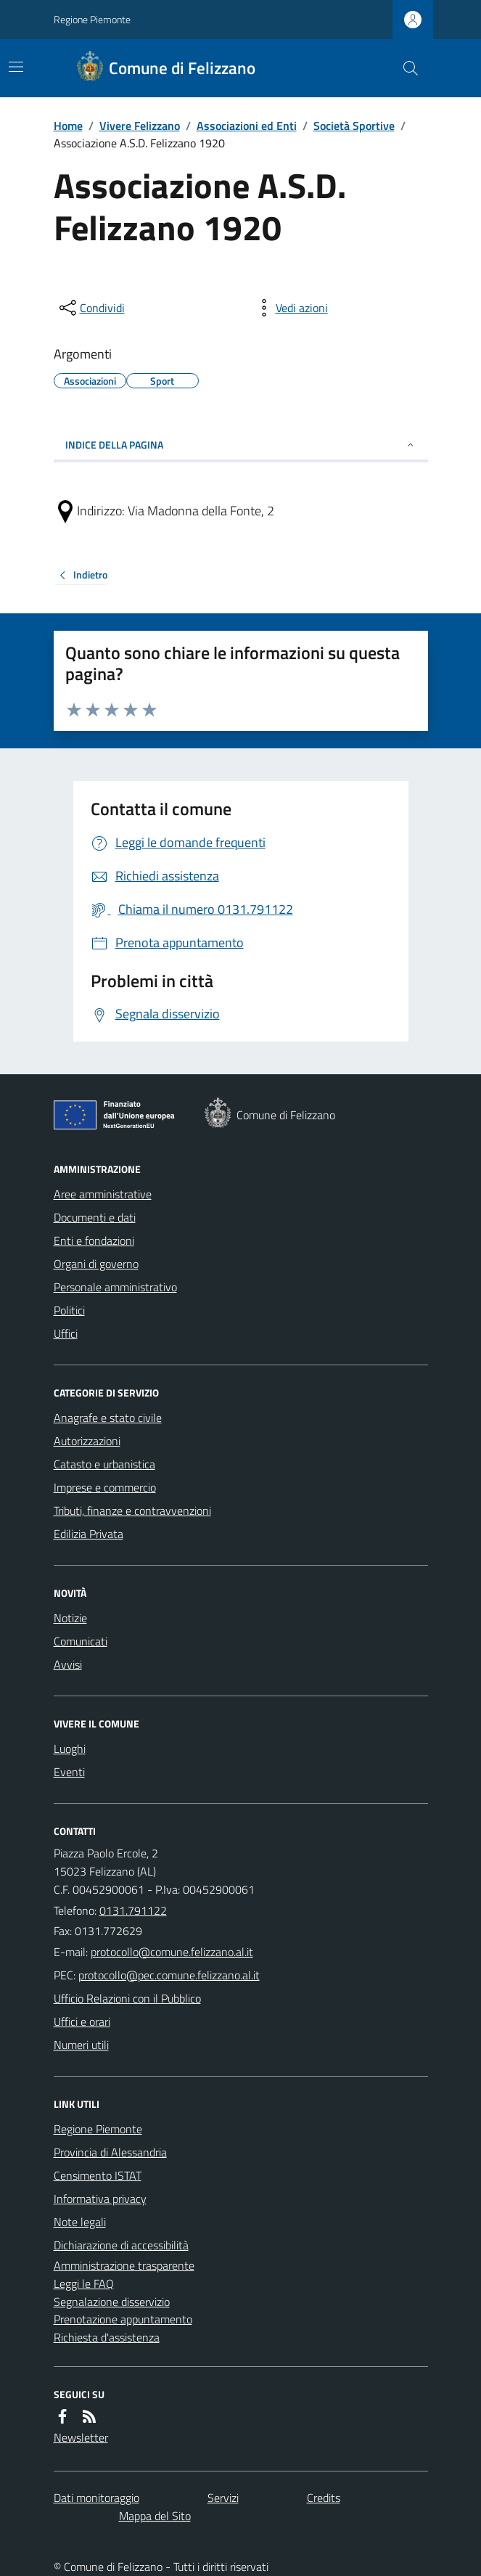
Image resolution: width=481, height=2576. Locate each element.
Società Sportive (354, 125)
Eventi (69, 1771)
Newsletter (81, 2437)
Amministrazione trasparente (124, 2265)
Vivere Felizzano (139, 125)
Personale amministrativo (115, 1287)
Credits (323, 2497)
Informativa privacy (100, 2198)
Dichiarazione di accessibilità (121, 2245)
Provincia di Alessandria (110, 2152)
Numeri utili (81, 2044)
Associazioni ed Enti (247, 125)
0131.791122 (133, 1910)
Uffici (66, 1333)
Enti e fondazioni (94, 1240)
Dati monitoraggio (96, 2497)
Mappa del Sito (155, 2515)
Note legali (80, 2222)
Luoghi (70, 1748)
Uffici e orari (82, 2021)
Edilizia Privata (88, 1533)
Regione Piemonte (92, 19)
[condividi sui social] (91, 307)
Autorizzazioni (87, 1440)
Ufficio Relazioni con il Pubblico (127, 1998)
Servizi (223, 2497)
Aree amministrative (103, 1194)
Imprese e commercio (105, 1487)
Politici (69, 1310)
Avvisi (68, 1664)
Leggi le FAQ (84, 2283)
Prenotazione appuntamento (123, 2319)
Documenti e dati (95, 1217)
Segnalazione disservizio (112, 2301)
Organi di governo (96, 1263)
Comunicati (80, 1641)
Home (68, 125)
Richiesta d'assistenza (107, 2337)
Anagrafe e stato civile (108, 1417)
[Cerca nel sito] (404, 68)
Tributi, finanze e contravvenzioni (132, 1510)
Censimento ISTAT (97, 2175)
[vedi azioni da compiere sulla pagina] (290, 307)
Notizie (70, 1618)
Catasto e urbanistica (104, 1464)
